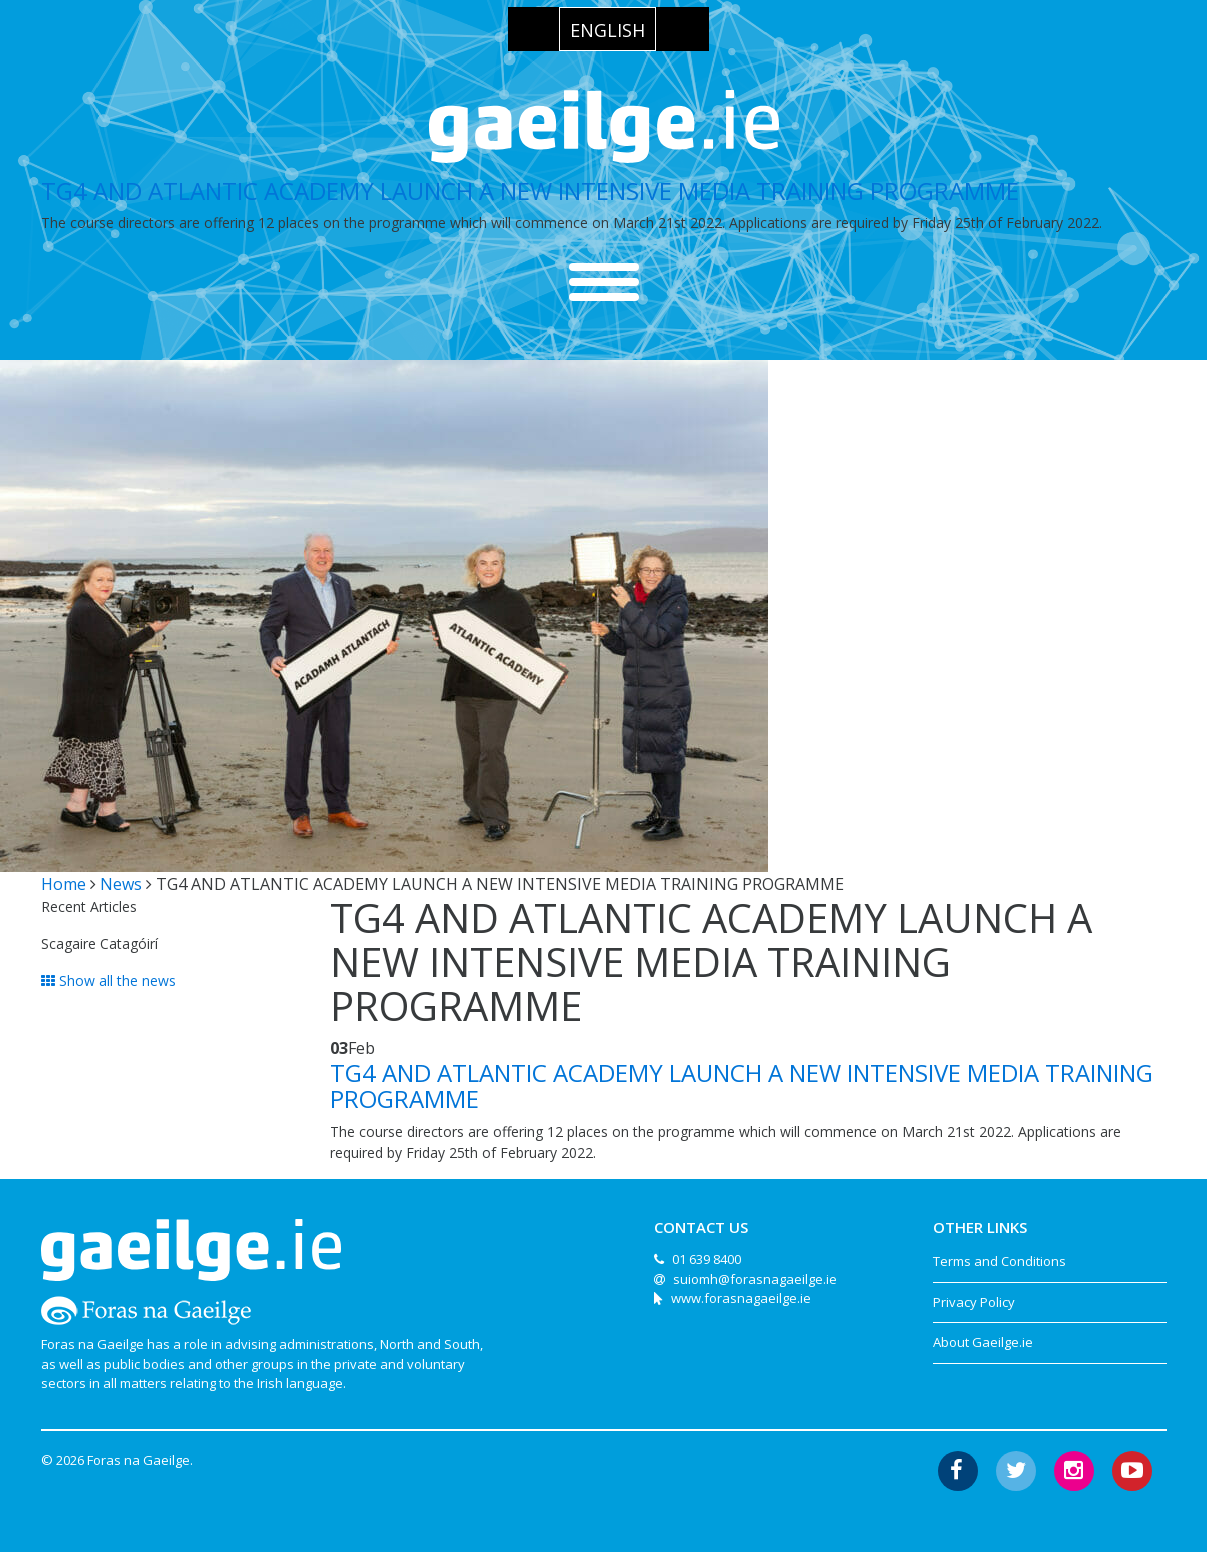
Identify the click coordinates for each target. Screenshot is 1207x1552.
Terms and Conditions (999, 1261)
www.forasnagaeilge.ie (741, 1298)
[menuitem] (607, 29)
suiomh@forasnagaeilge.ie (755, 1279)
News (121, 884)
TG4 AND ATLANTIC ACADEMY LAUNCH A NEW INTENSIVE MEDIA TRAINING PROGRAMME (530, 190)
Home (63, 884)
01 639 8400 (706, 1259)
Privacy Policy (974, 1302)
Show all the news (108, 980)
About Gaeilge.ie (983, 1342)
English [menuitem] (607, 30)
